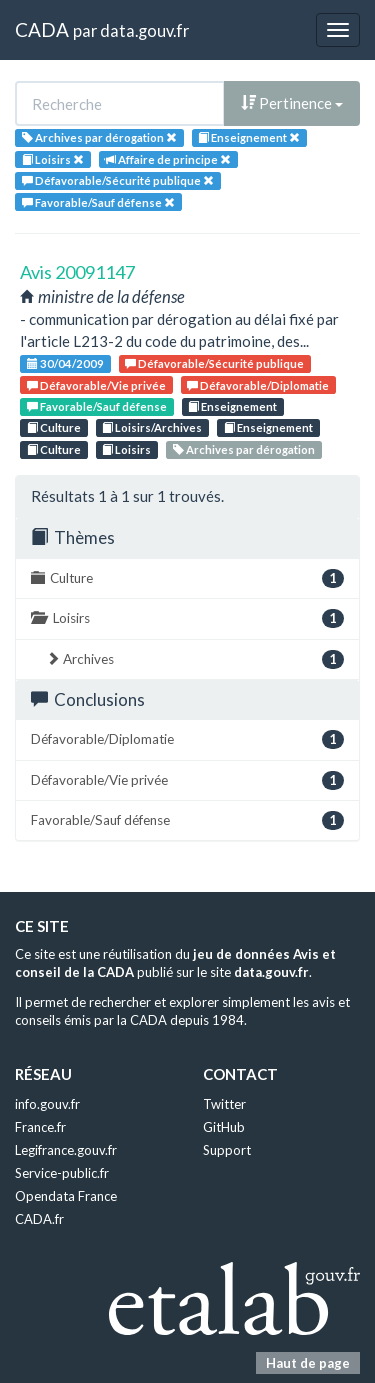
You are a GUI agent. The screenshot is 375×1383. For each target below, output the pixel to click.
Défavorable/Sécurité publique (214, 363)
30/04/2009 (65, 363)
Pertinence (292, 103)
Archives (195, 659)
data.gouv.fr (144, 30)
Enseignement (232, 406)
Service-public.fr (62, 1173)
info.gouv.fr (47, 1104)
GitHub (224, 1127)
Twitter (224, 1104)
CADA (42, 29)
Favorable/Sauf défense (97, 406)
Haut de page (308, 1363)
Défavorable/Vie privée (96, 385)
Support (227, 1150)
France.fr (40, 1127)
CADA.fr (39, 1219)
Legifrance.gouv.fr (66, 1150)
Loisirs (126, 449)
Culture (54, 427)
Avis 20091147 (77, 272)
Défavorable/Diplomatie (258, 385)
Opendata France (66, 1196)
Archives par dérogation (244, 449)
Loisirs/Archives (152, 427)
